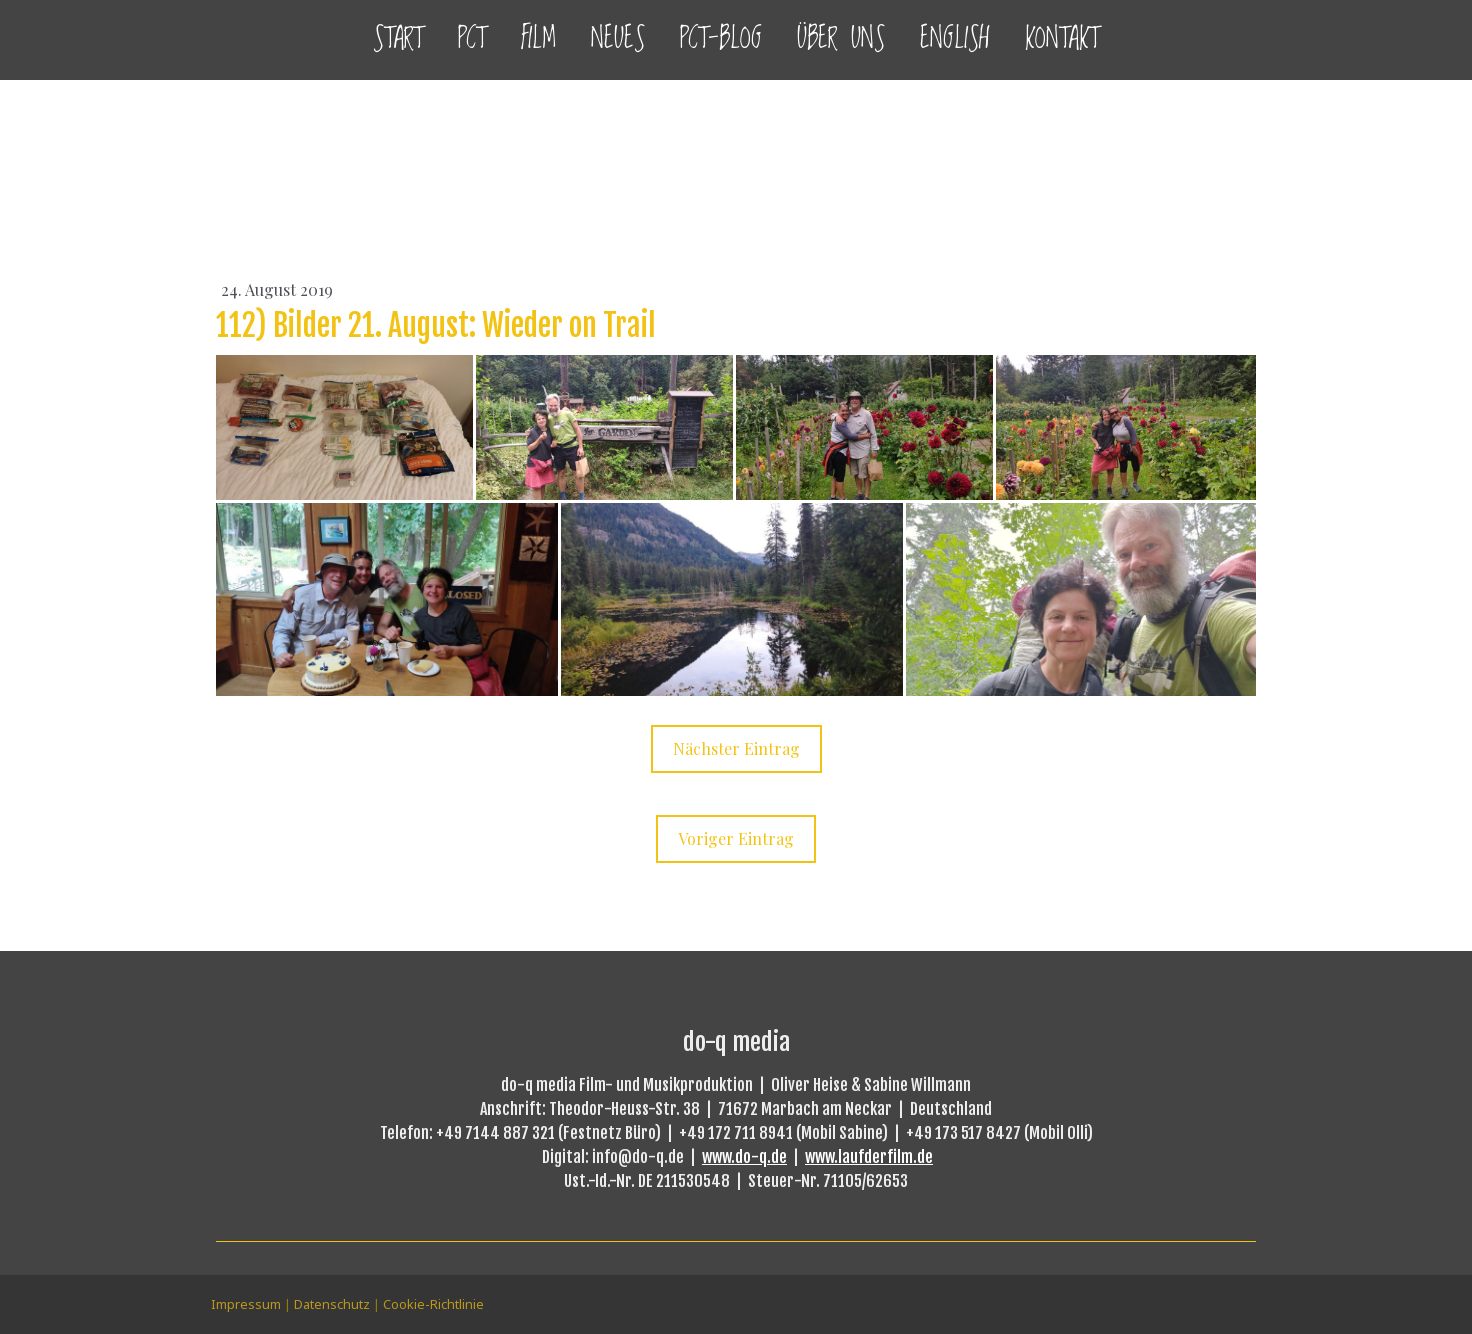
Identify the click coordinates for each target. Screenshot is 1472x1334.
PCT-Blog (721, 39)
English (955, 39)
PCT (472, 39)
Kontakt (1062, 39)
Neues (618, 39)
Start (398, 39)
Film (538, 39)
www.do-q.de (744, 1157)
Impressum (246, 1304)
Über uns (841, 39)
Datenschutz (332, 1304)
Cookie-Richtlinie (433, 1304)
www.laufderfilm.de (869, 1157)
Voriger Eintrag (736, 838)
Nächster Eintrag (736, 748)
